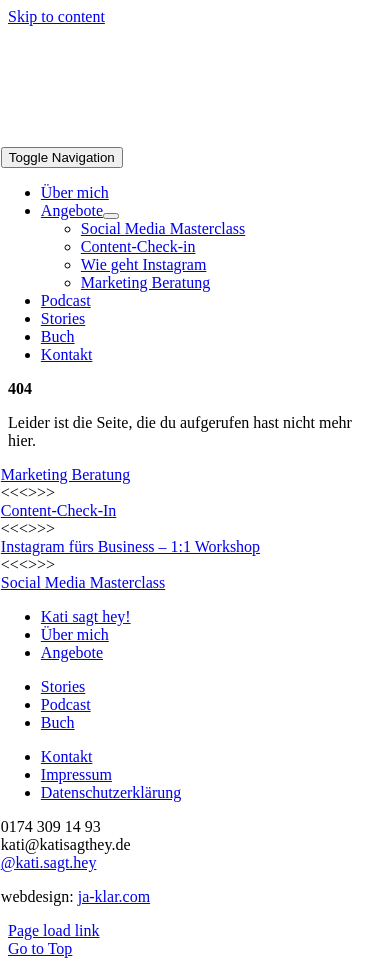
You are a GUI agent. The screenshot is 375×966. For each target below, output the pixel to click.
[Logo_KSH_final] (151, 137)
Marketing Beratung (65, 474)
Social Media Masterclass (83, 582)
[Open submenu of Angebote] (111, 216)
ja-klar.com (114, 896)
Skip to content (56, 16)
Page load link (54, 930)
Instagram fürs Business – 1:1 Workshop (130, 546)
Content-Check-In (59, 510)
